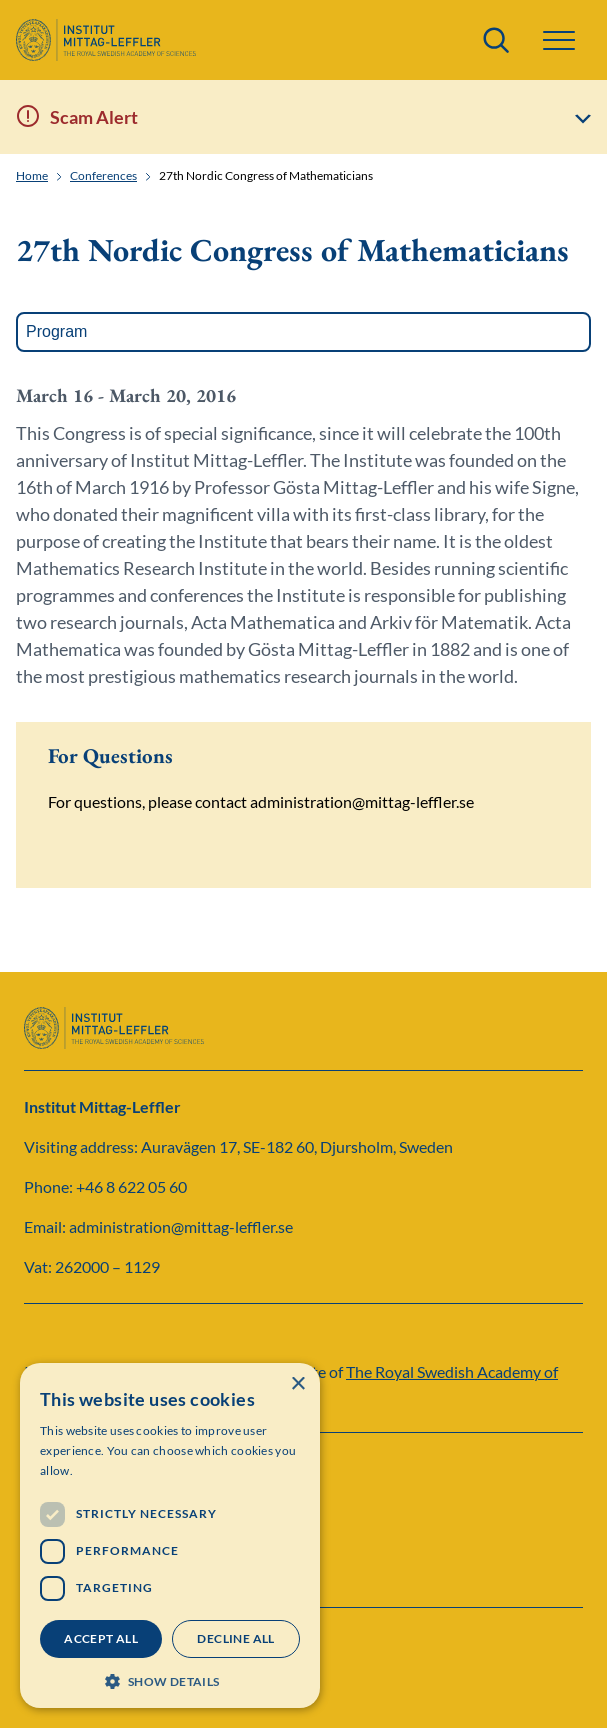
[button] (559, 40)
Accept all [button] (101, 1638)
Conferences (103, 176)
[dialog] (170, 1535)
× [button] (297, 1384)
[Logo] (106, 40)
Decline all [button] (235, 1638)
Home (32, 176)
